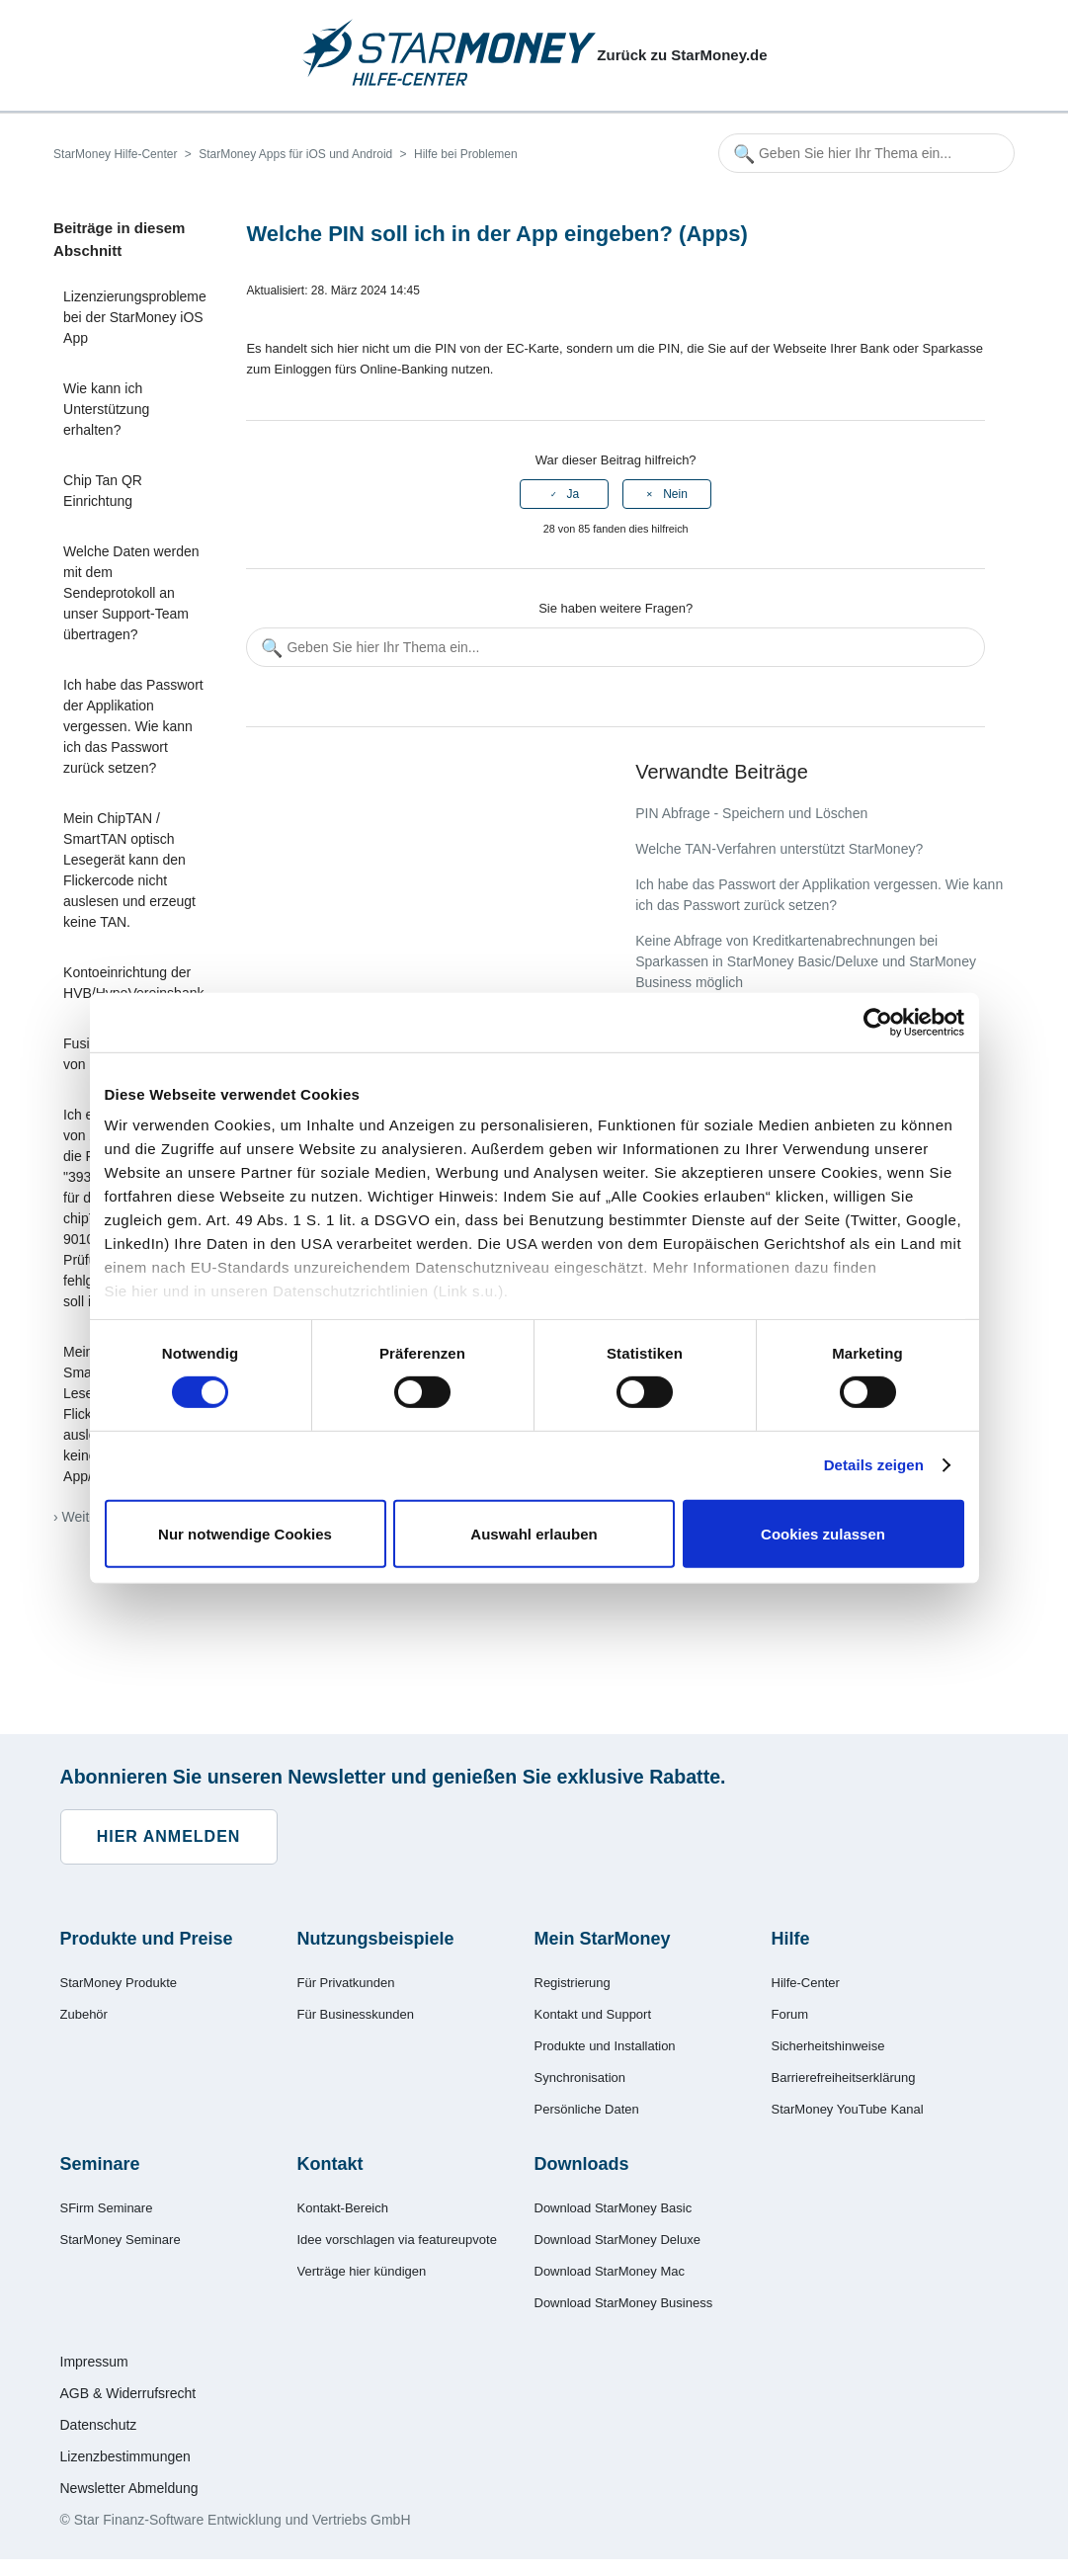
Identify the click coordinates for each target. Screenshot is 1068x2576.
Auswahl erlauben (533, 1534)
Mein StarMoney (602, 1939)
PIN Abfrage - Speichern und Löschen (751, 813)
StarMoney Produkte (119, 1982)
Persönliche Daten (586, 2109)
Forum (790, 2014)
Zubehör (84, 2014)
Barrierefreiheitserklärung (844, 2077)
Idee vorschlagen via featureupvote (397, 2239)
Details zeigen (874, 1464)
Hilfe (791, 1939)
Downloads (581, 2164)
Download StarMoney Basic (613, 2208)
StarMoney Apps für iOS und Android (295, 154)
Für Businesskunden (356, 2014)
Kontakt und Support (593, 2014)
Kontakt (330, 2164)
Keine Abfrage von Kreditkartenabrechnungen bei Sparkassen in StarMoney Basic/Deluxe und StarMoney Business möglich (805, 961)
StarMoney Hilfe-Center (115, 154)
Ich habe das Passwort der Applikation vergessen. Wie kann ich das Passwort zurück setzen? (133, 726)
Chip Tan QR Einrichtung (102, 490)
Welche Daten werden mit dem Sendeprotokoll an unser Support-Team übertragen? (131, 592)
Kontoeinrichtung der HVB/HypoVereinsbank (133, 982)
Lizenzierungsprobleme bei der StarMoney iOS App (134, 317)
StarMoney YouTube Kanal (848, 2109)
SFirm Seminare (106, 2208)
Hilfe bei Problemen (466, 154)
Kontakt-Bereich (343, 2208)
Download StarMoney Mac (609, 2271)
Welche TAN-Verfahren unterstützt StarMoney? (779, 849)
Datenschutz (98, 2425)
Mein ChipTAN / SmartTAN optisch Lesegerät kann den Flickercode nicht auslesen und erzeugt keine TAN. (129, 870)
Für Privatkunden (346, 1982)
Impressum (94, 2361)
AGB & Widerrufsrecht (128, 2393)
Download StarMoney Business (623, 2302)
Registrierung (572, 1982)
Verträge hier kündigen (362, 2271)
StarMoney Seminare (120, 2239)
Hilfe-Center (806, 1982)
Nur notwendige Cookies (245, 1534)
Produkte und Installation (605, 2045)
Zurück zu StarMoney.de (682, 54)
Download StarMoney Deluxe (617, 2239)
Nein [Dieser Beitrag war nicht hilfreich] (675, 494)
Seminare (100, 2164)
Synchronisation (580, 2077)
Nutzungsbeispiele (375, 1939)
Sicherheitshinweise (828, 2045)
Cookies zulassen (823, 1534)
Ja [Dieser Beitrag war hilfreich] (573, 494)
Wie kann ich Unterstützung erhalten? (106, 409)
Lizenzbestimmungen (125, 2456)
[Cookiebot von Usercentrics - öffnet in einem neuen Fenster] (877, 1022)
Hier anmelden (169, 1836)
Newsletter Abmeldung (129, 2488)
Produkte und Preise (146, 1939)
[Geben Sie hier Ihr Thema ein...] (866, 153)
